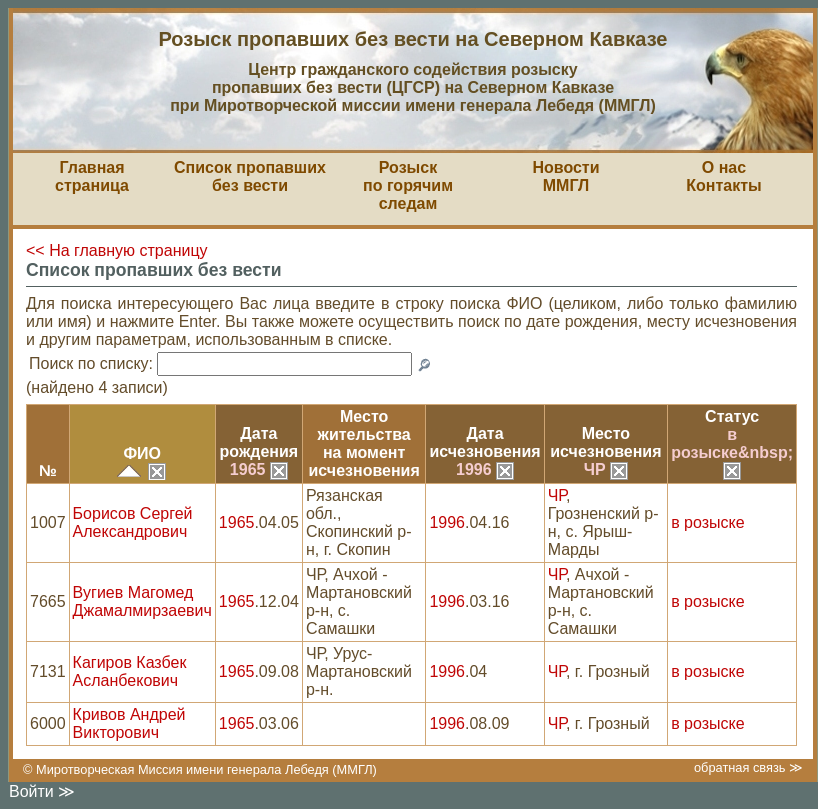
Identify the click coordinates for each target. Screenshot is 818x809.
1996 (485, 469)
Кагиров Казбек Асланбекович (130, 671)
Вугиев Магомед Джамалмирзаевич (142, 601)
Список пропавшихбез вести (250, 176)
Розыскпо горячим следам (408, 185)
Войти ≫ (42, 791)
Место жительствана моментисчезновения (364, 443)
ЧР (606, 469)
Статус (732, 416)
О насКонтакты (723, 176)
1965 (259, 469)
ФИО (142, 453)
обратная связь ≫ (748, 767)
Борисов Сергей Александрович (133, 522)
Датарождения (259, 442)
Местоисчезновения (605, 442)
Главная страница (92, 176)
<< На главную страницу (117, 250)
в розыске (707, 522)
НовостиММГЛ (565, 176)
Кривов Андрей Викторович (129, 723)
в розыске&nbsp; (732, 452)
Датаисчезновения (484, 442)
